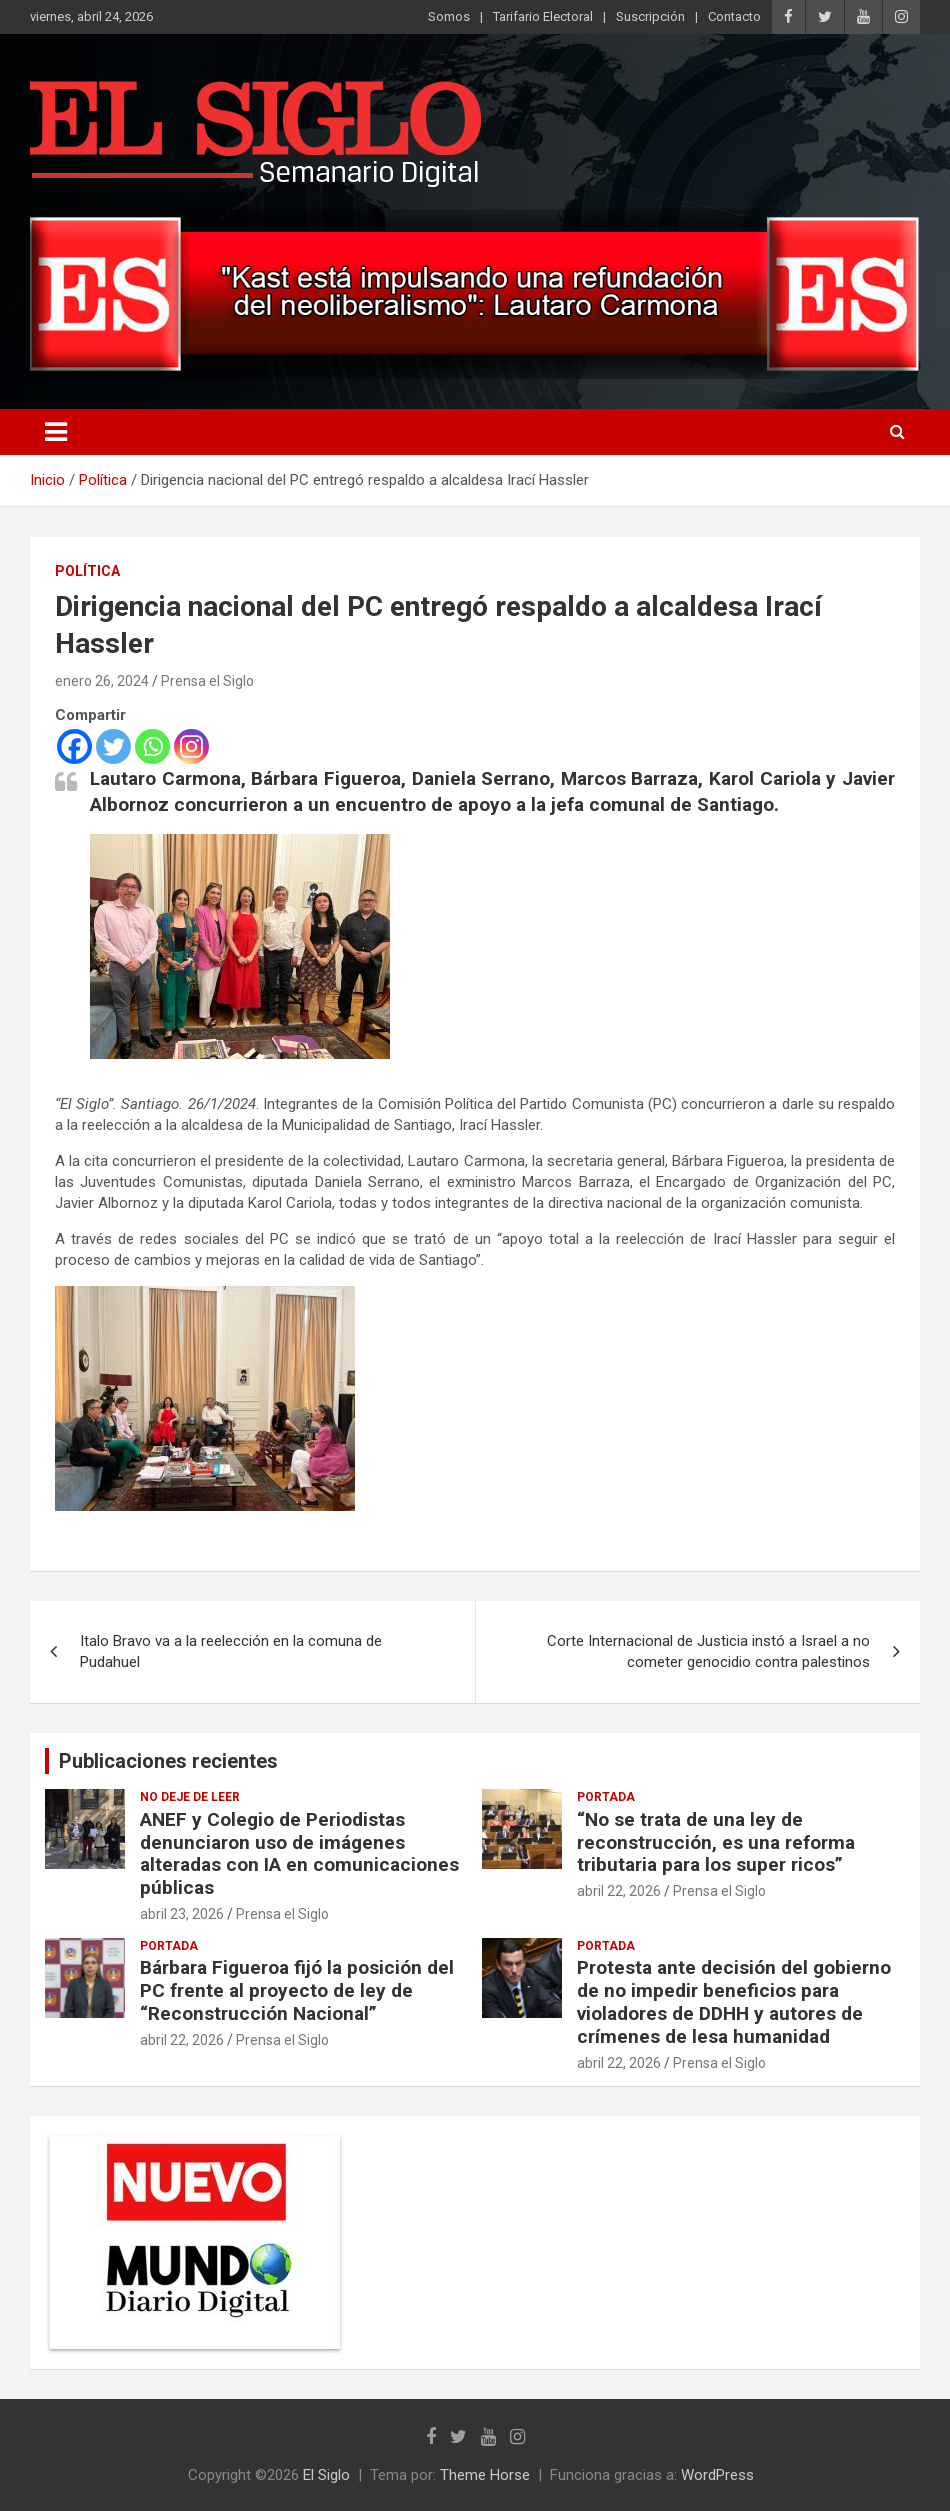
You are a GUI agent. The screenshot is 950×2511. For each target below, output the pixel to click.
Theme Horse (485, 2475)
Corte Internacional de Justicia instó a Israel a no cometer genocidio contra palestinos (708, 1651)
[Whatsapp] (152, 746)
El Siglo (326, 2475)
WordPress (717, 2475)
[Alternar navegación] (56, 432)
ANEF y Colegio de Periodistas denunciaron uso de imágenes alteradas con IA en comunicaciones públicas (299, 1853)
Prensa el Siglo (207, 681)
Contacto (734, 16)
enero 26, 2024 (102, 681)
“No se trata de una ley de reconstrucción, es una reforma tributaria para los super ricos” (716, 1842)
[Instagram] (191, 746)
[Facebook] (74, 746)
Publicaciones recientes (168, 1761)
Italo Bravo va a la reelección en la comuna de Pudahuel (231, 1651)
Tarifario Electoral (543, 16)
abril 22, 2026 (619, 1891)
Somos (449, 16)
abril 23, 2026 (182, 1914)
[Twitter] (113, 746)
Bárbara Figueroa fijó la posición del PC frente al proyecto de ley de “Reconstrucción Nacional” (297, 1990)
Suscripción (650, 16)
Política (87, 571)
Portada (606, 1797)
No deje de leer (190, 1797)
